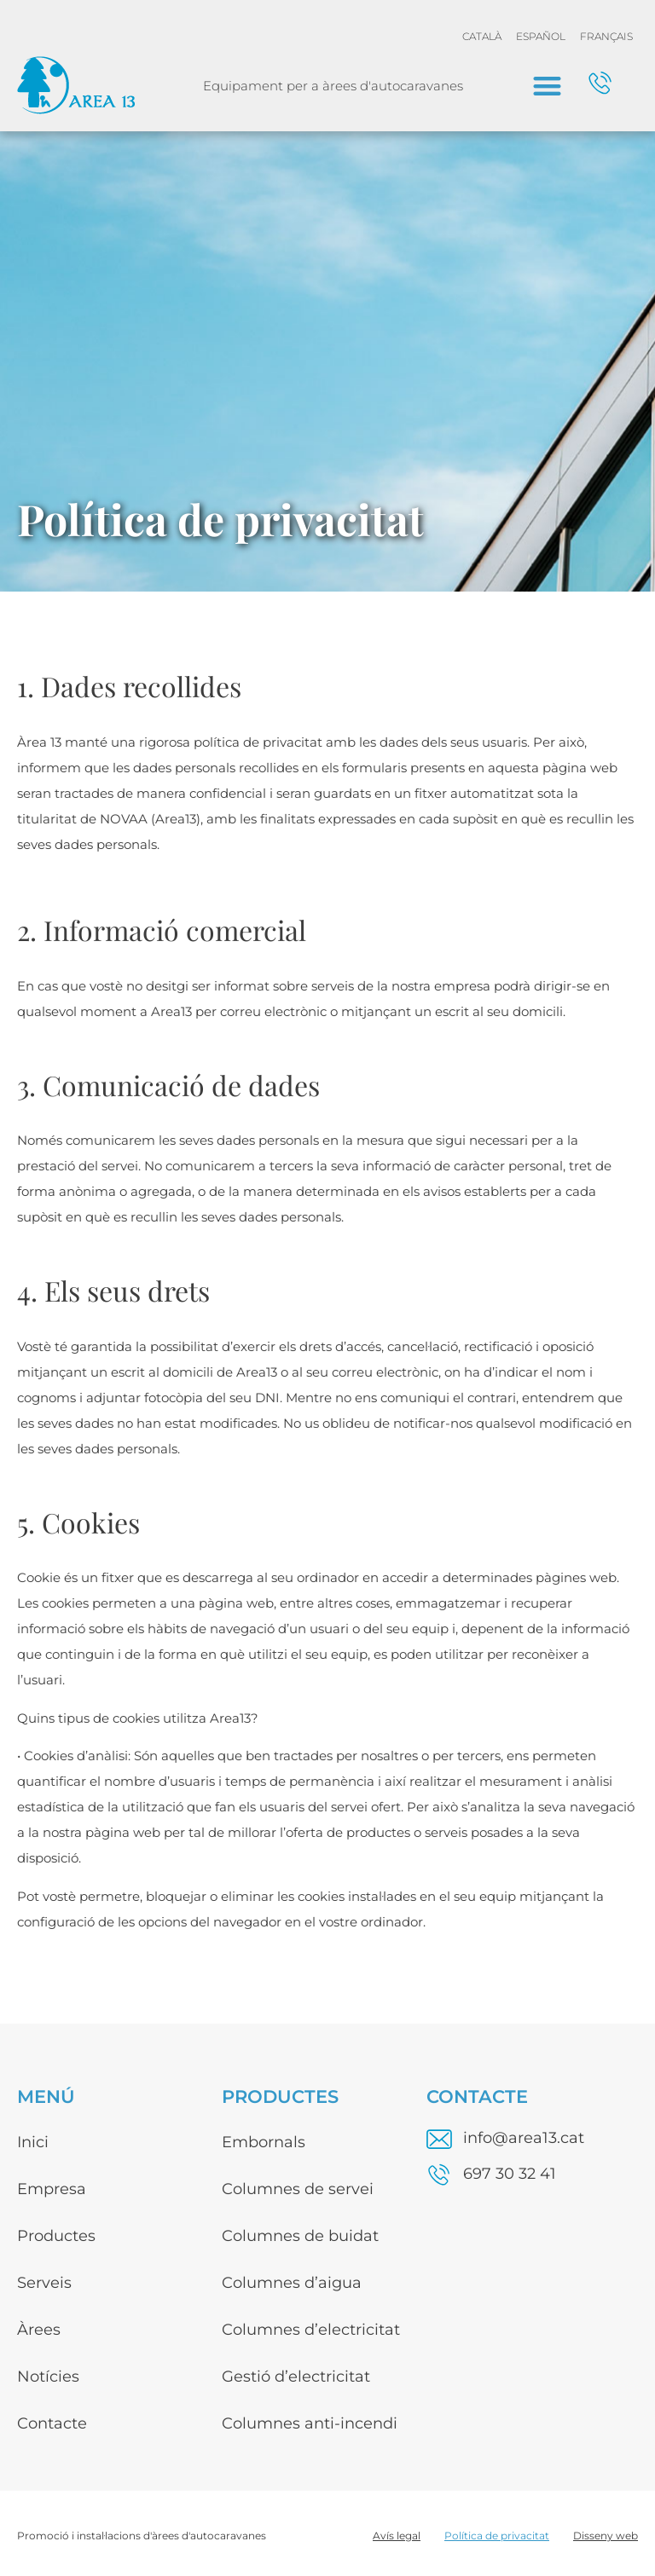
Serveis (44, 2282)
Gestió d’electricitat (296, 2376)
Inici (33, 2142)
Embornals (263, 2142)
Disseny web (605, 2535)
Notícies (48, 2376)
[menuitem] (482, 36)
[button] (547, 85)
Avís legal (396, 2535)
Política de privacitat (496, 2535)
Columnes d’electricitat (311, 2329)
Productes (56, 2236)
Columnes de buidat (300, 2236)
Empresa (51, 2189)
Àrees (39, 2329)
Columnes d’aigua (292, 2282)
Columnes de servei (298, 2189)
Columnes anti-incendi (309, 2423)
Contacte (52, 2423)
